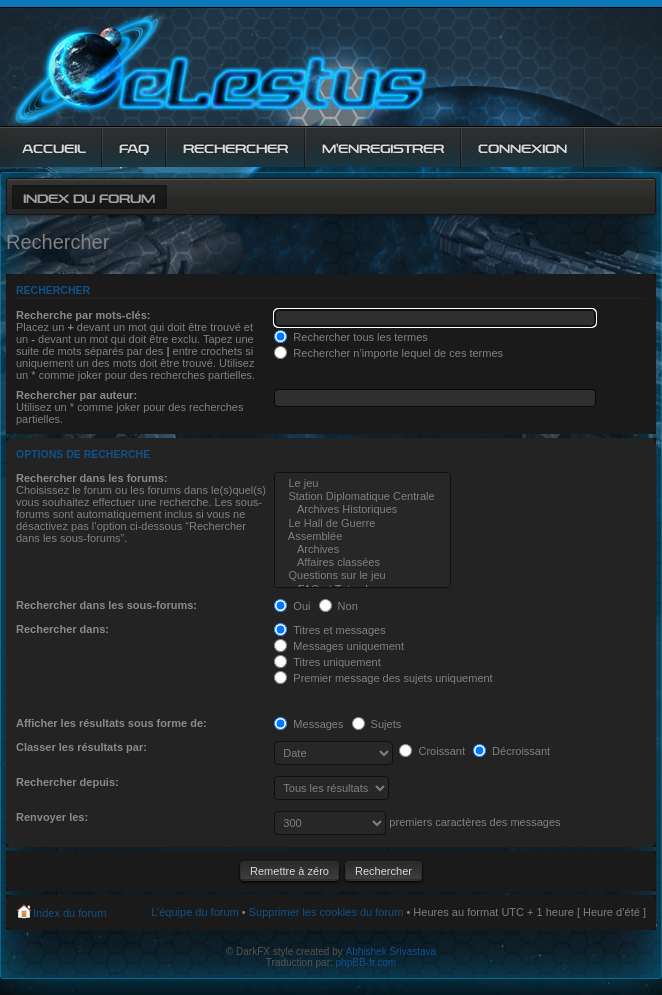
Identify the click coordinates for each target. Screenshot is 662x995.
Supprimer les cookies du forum (326, 912)
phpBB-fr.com (366, 962)
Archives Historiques (362, 509)
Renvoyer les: (52, 817)
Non (338, 606)
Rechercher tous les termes (351, 337)
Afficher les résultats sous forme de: (111, 723)
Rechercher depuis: (67, 782)
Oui (292, 606)
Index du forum (89, 196)
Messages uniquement (339, 646)
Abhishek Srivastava (391, 951)
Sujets (377, 724)
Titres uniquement (327, 662)
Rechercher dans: (62, 629)
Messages (308, 724)
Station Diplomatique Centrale (362, 496)
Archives (362, 549)
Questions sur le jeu (362, 575)
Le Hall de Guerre (362, 523)
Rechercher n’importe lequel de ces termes (388, 353)
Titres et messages (329, 630)
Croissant (432, 751)
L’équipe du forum (194, 912)
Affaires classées (362, 562)
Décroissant (511, 751)
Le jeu (362, 483)
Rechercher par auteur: (76, 395)
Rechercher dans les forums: (92, 478)
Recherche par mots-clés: (83, 315)
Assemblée (362, 536)
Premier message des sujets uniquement (383, 678)
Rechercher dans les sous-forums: (106, 605)
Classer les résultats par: (81, 747)
